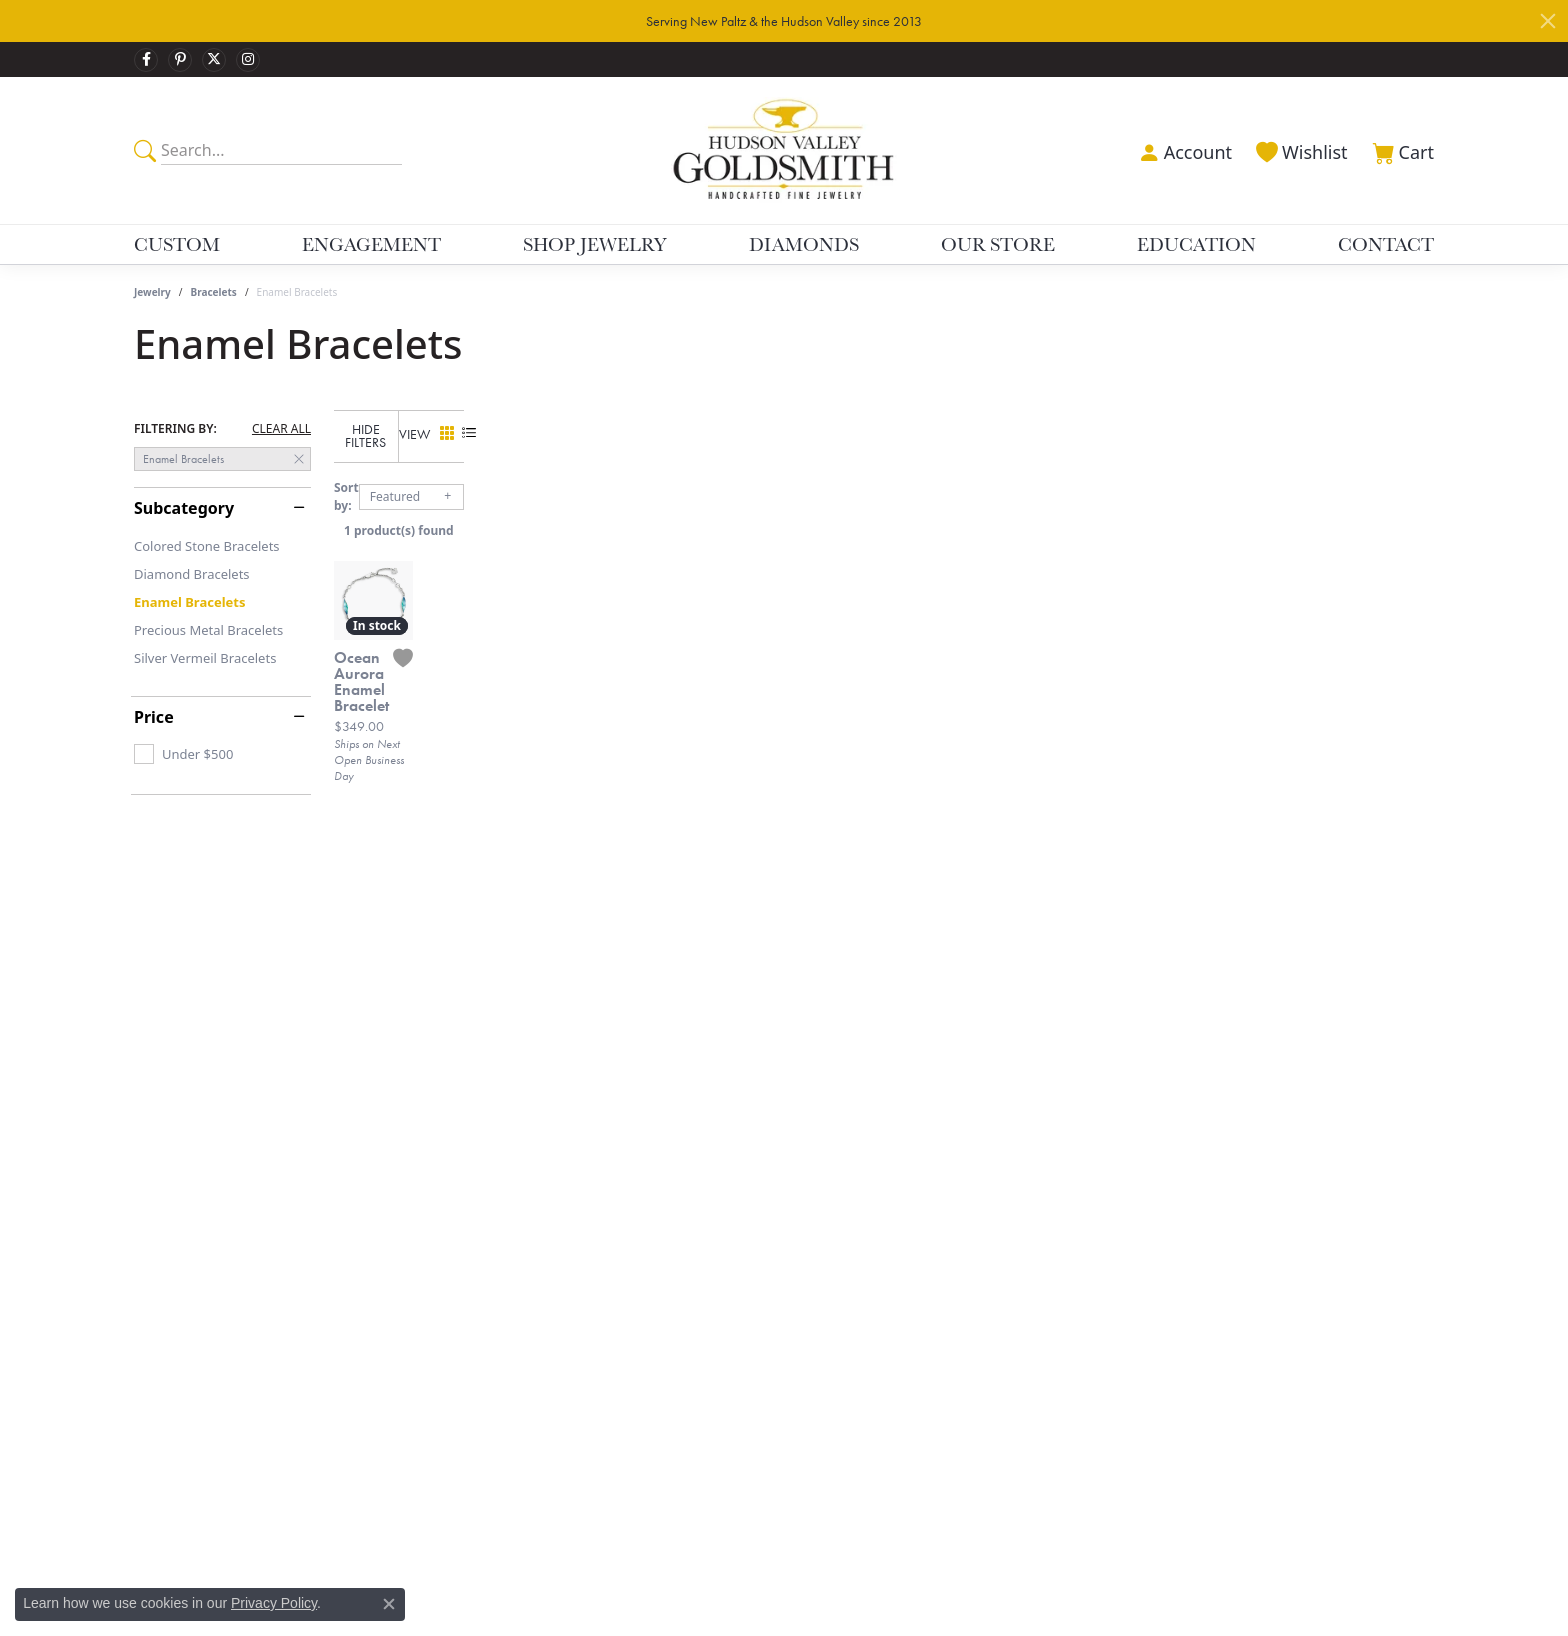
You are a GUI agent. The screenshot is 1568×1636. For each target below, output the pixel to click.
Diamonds (804, 244)
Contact (1386, 244)
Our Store (998, 244)
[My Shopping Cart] (1401, 150)
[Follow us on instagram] (248, 60)
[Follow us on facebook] (146, 60)
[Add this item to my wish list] (684, 925)
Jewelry (152, 292)
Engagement (371, 244)
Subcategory (184, 508)
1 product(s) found (884, 516)
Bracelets (214, 292)
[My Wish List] (1300, 150)
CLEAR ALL (281, 429)
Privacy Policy (274, 1603)
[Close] (1548, 21)
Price (154, 717)
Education (1196, 244)
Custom (177, 244)
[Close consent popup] (389, 1604)
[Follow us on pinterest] (180, 60)
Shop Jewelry (595, 244)
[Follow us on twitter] (214, 60)
